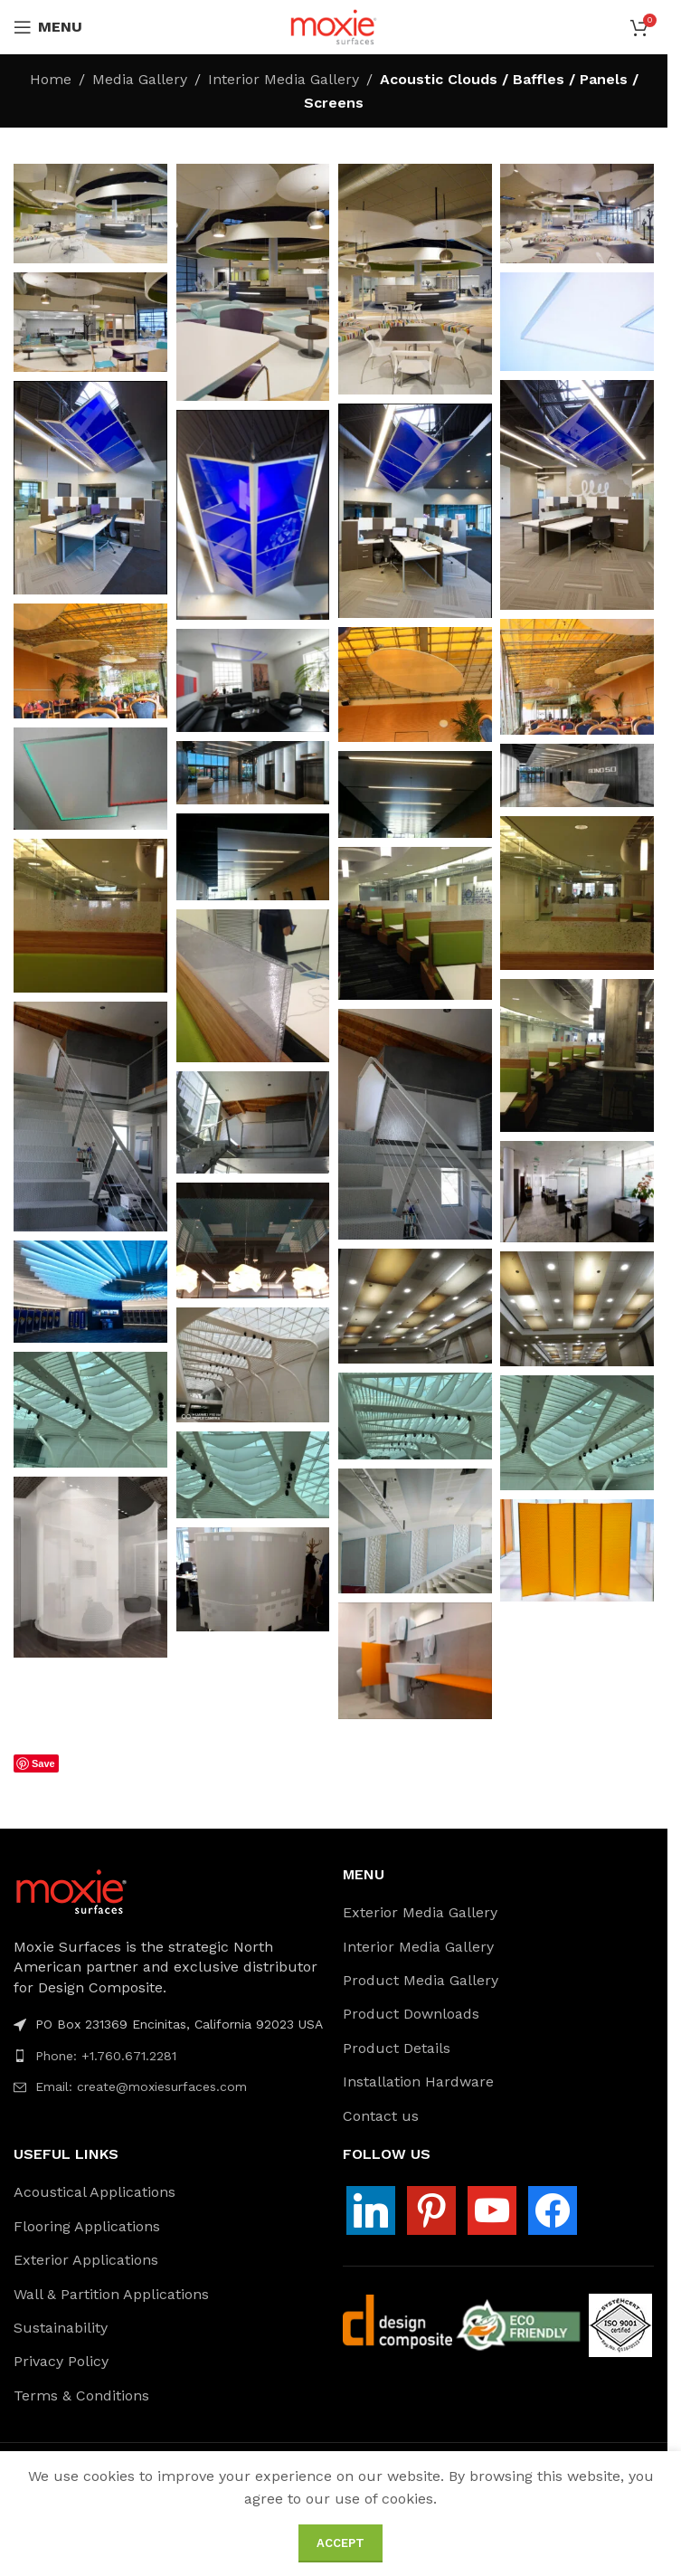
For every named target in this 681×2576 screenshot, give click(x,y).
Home (50, 79)
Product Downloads (411, 2013)
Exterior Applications (86, 2259)
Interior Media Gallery (283, 79)
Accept (340, 2543)
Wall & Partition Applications (111, 2294)
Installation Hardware (418, 2081)
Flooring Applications (87, 2226)
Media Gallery (139, 79)
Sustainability (61, 2327)
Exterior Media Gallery (420, 1912)
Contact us (381, 2115)
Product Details (396, 2048)
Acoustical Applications (94, 2192)
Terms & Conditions (81, 2395)
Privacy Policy (61, 2361)
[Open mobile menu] (48, 27)
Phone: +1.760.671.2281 (105, 2055)
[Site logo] (333, 25)
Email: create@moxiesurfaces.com (141, 2086)
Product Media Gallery (420, 1980)
